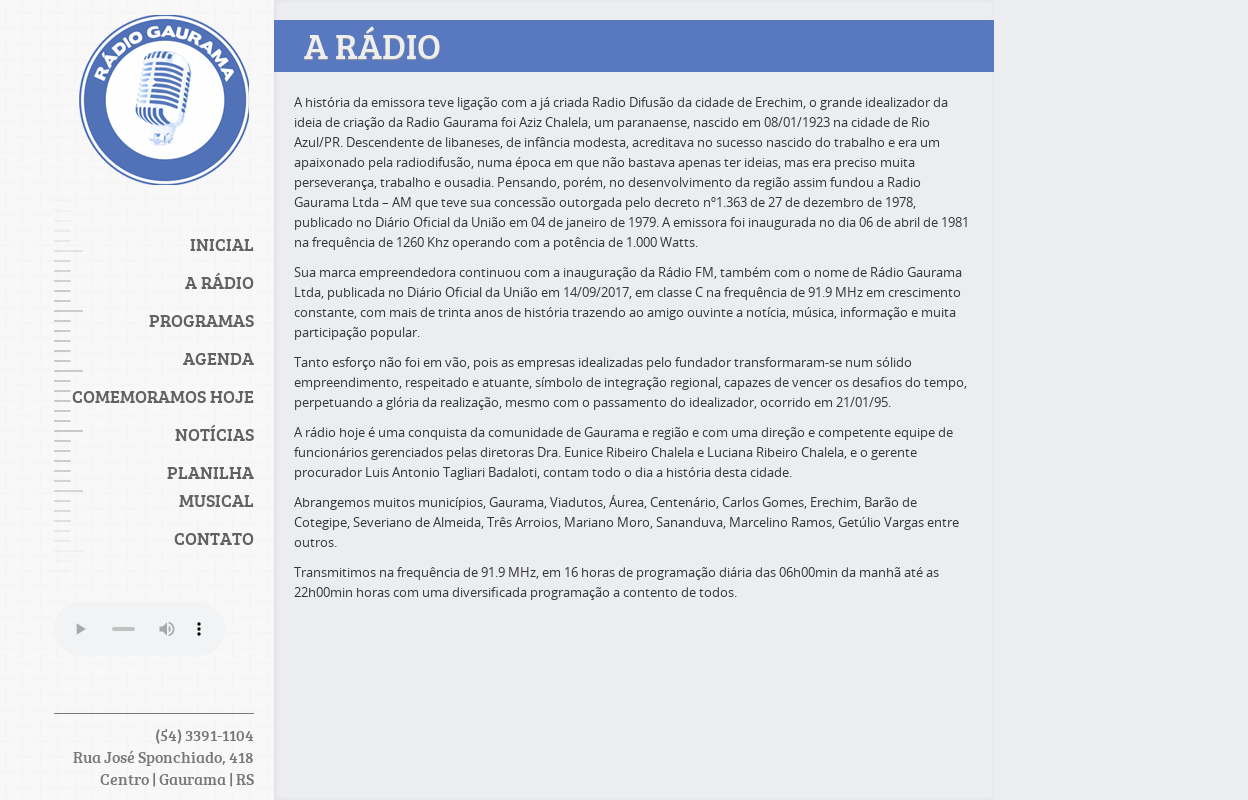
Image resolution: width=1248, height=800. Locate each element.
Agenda (218, 358)
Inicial (222, 244)
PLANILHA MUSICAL (210, 486)
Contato (214, 538)
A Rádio (219, 282)
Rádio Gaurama (164, 105)
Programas (201, 320)
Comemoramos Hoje (163, 396)
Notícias (214, 434)
